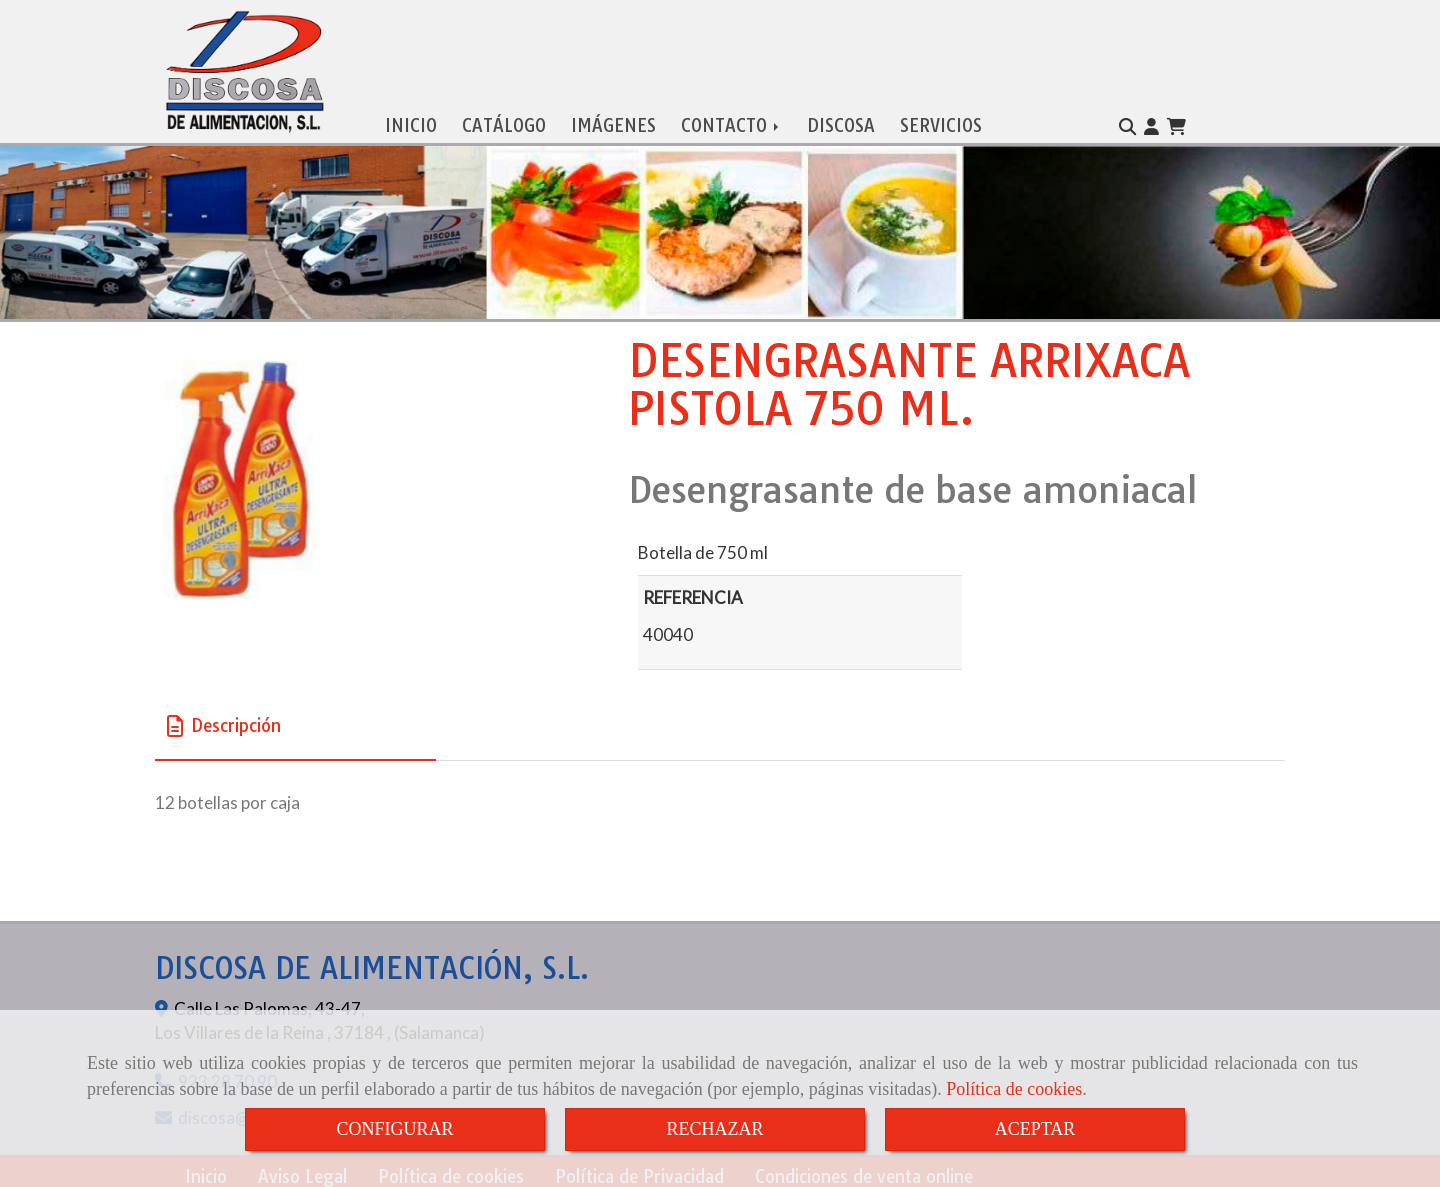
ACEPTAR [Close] (1035, 1129)
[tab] (295, 721)
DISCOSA (841, 120)
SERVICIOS (941, 120)
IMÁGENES (613, 120)
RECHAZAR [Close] (714, 1129)
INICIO (411, 120)
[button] (1151, 122)
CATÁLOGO (504, 120)
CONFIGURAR (394, 1129)
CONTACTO (731, 120)
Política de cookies (1014, 1089)
